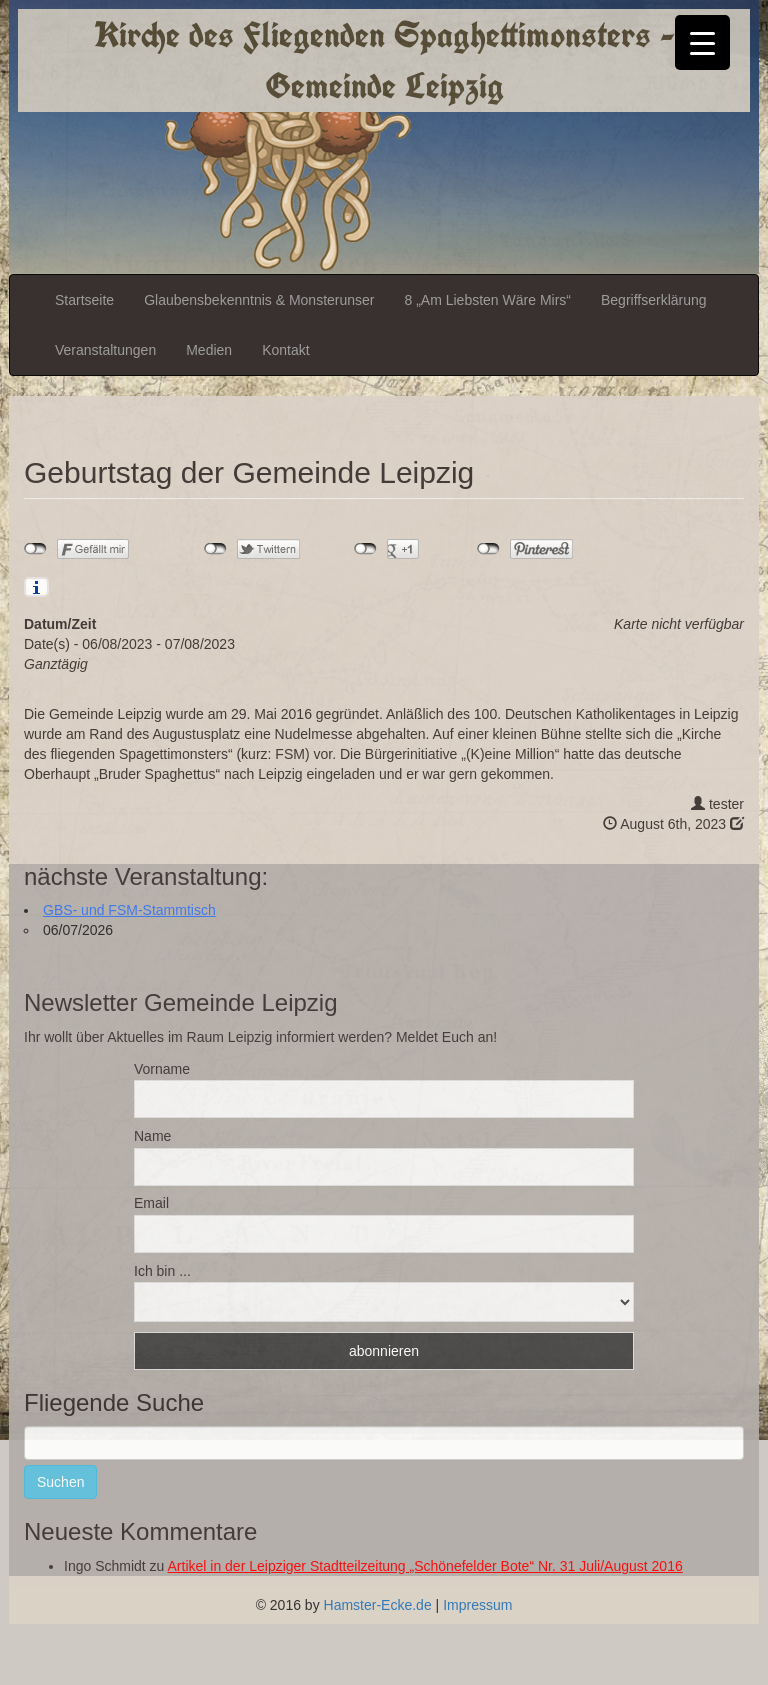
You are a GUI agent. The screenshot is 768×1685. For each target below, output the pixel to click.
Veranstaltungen (105, 350)
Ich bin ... (162, 1271)
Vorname (162, 1069)
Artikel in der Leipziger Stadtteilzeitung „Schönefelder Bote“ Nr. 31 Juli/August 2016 (425, 1566)
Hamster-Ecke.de (378, 1605)
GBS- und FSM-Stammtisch (129, 910)
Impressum (477, 1605)
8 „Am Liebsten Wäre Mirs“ (488, 300)
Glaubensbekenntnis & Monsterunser (259, 300)
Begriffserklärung (654, 300)
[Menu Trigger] (702, 42)
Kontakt (285, 350)
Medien (209, 350)
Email (151, 1203)
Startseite (84, 300)
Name (152, 1136)
